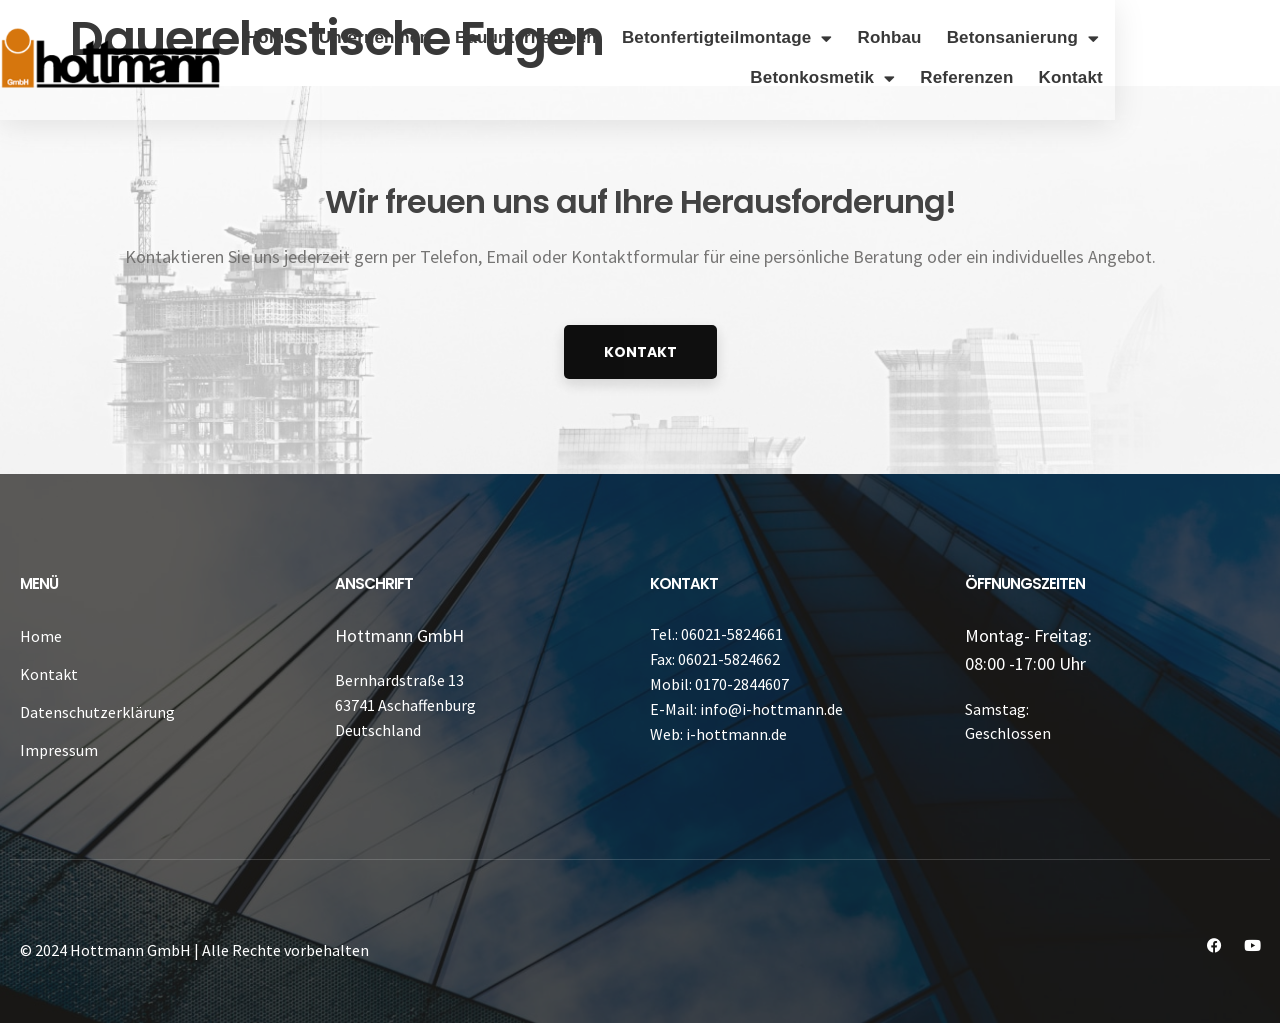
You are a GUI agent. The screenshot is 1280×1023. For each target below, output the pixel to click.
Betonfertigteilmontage (892, 38)
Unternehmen (539, 37)
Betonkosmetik (988, 78)
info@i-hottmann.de (771, 709)
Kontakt (1236, 77)
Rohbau (1055, 37)
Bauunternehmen (691, 37)
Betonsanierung (1188, 38)
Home (435, 37)
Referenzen (1132, 77)
